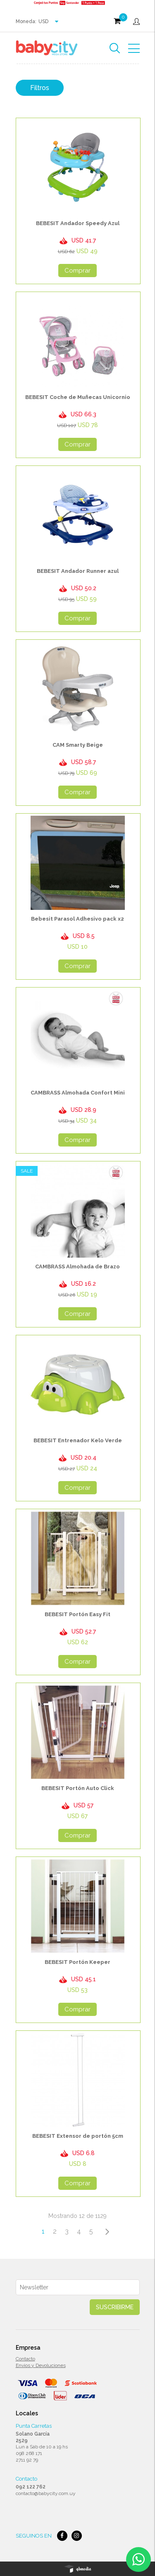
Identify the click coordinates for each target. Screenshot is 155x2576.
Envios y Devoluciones (41, 2365)
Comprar (77, 270)
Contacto (25, 2359)
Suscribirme (115, 2307)
